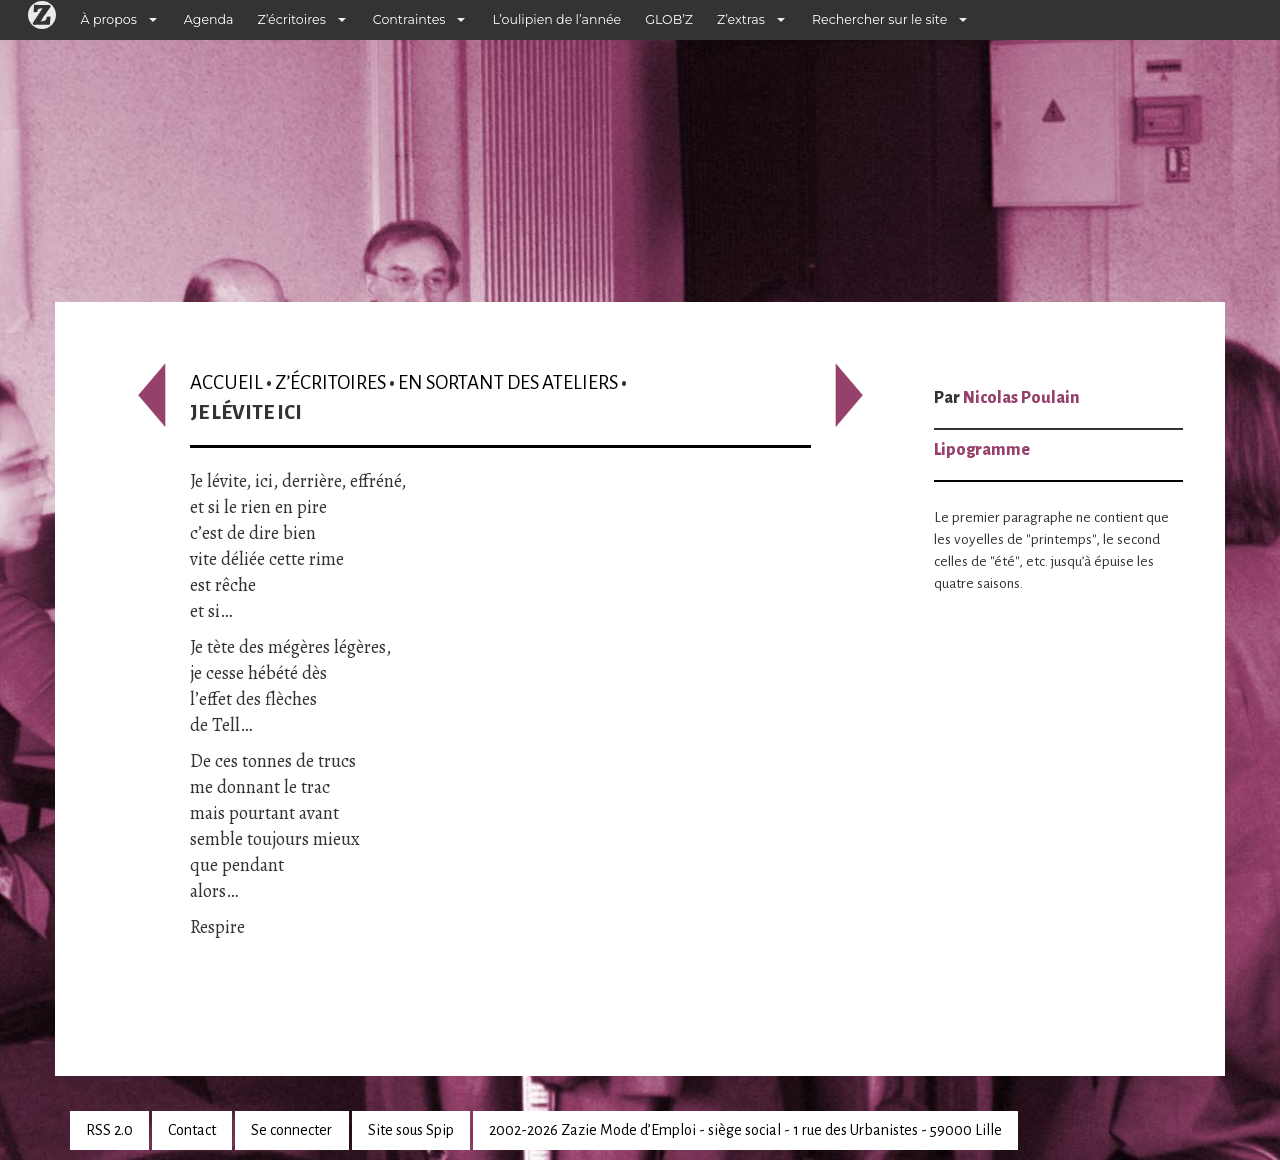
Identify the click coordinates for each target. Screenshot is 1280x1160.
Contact (192, 1130)
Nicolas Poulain (1021, 398)
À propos (109, 19)
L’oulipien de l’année (556, 19)
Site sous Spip (411, 1130)
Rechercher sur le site (879, 19)
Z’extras (741, 19)
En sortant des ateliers (508, 382)
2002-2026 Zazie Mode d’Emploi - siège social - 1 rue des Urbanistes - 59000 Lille (745, 1130)
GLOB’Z (669, 19)
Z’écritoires (292, 19)
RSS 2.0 (109, 1130)
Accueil (226, 382)
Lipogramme (982, 450)
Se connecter (291, 1130)
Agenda (209, 19)
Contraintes (409, 19)
